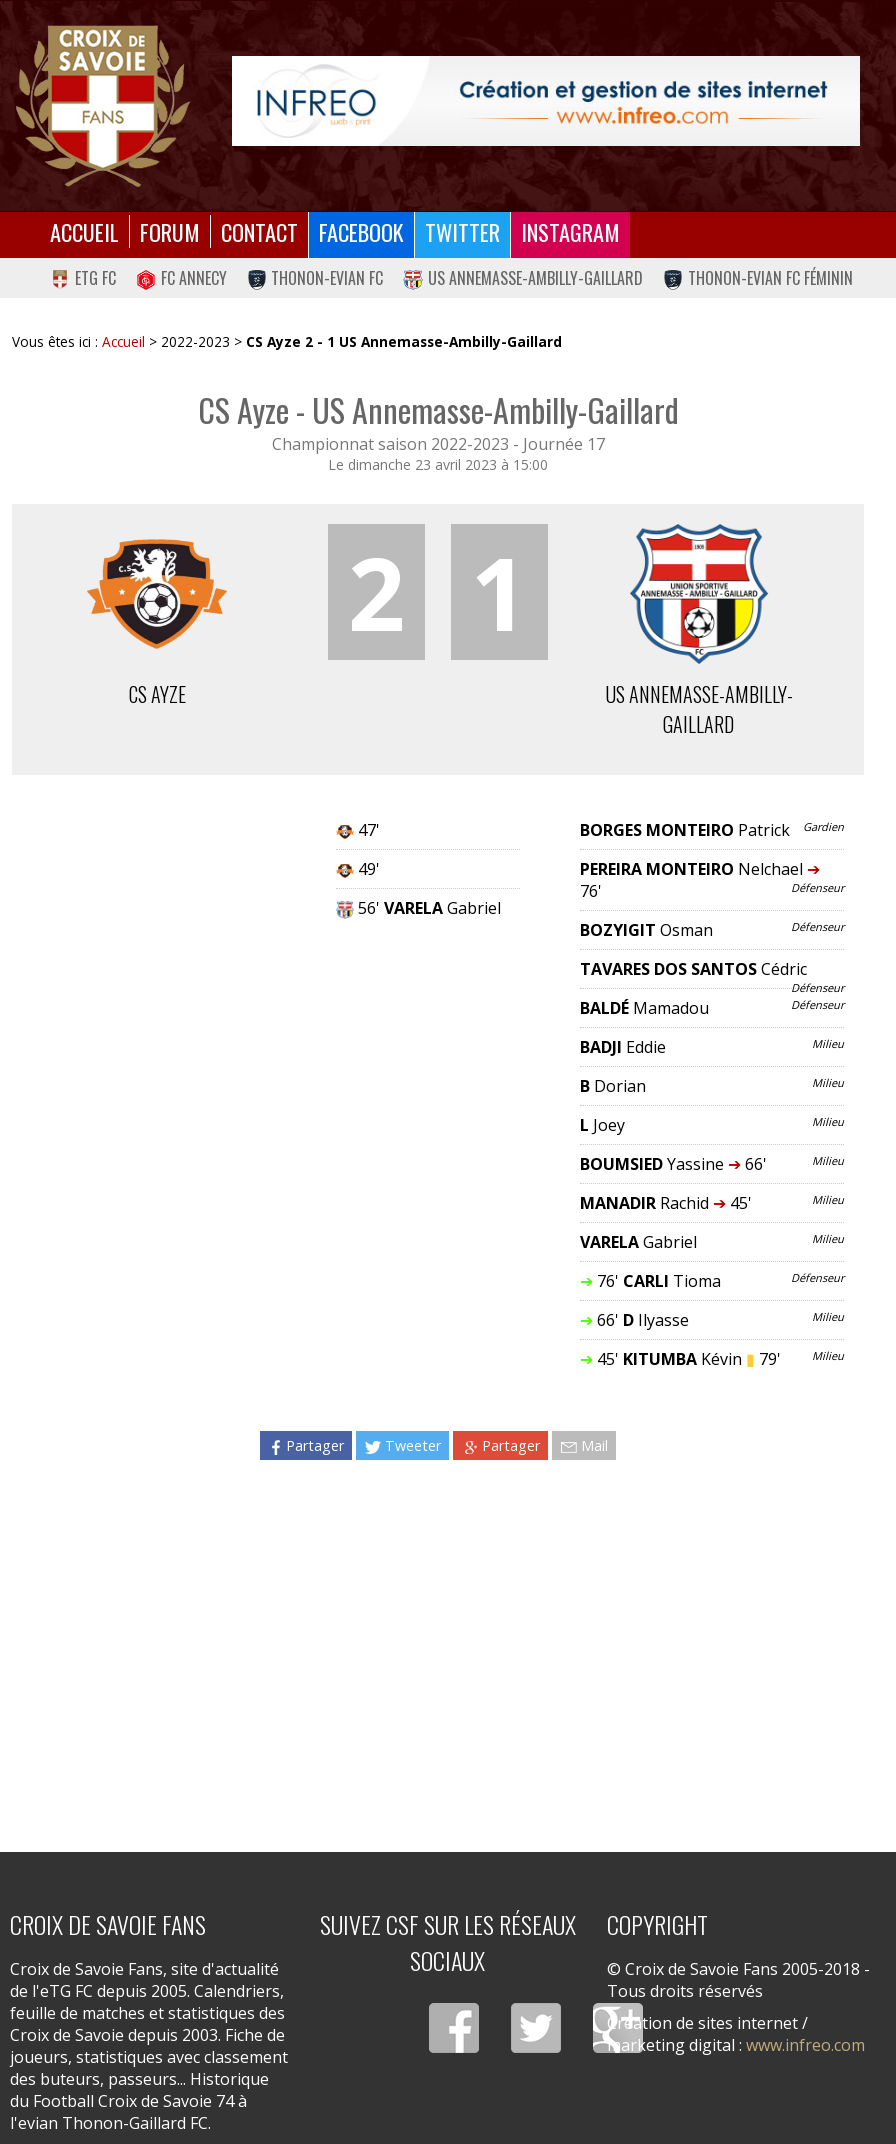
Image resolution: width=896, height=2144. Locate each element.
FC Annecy (181, 278)
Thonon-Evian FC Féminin (758, 278)
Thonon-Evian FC (315, 278)
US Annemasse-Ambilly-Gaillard (523, 278)
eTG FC (83, 278)
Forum (170, 231)
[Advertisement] (438, 1648)
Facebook (361, 231)
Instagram (570, 231)
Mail (584, 1445)
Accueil (84, 231)
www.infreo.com (805, 2045)
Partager (306, 1445)
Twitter (462, 231)
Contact (259, 231)
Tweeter (402, 1445)
